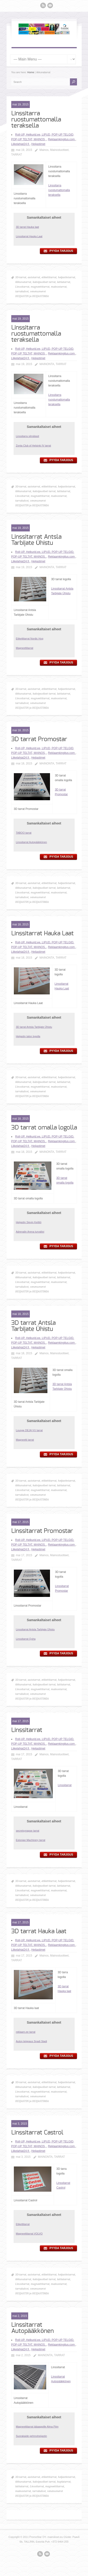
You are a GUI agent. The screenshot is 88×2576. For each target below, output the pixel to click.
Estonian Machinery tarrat (30, 1840)
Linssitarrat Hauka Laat (29, 236)
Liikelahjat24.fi (20, 144)
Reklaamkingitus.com (61, 139)
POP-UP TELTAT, (22, 139)
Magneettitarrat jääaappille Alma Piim (37, 2426)
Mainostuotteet (59, 150)
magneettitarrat (40, 286)
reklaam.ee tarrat (25, 2031)
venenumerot (38, 291)
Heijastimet (38, 144)
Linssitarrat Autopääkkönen (31, 842)
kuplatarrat (64, 2481)
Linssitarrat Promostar (42, 1531)
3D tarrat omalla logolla (44, 1128)
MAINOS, (40, 139)
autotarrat (34, 277)
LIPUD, (47, 134)
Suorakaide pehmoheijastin (31, 2436)
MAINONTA (46, 364)
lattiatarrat (63, 282)
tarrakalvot (22, 291)
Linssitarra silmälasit (27, 436)
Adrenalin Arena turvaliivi (30, 1231)
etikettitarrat (49, 277)
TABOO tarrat (23, 832)
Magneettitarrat (24, 648)
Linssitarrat (22, 286)
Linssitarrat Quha (26, 1638)
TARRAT (16, 154)
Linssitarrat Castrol (37, 2133)
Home (30, 72)
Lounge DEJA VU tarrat (29, 1430)
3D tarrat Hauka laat (27, 226)
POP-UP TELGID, (63, 134)
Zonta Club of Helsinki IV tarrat (33, 445)
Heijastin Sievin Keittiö (29, 1222)
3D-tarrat (20, 277)
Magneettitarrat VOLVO (29, 2233)
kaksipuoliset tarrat (44, 282)
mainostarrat (59, 286)
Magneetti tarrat (25, 1439)
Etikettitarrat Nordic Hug (29, 638)
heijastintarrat (66, 277)
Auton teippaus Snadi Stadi (31, 2041)
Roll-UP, (20, 134)
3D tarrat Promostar (39, 739)
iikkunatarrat (23, 282)
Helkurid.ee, (34, 134)
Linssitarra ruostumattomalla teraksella (36, 119)
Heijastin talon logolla (28, 1036)
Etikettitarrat (23, 2224)
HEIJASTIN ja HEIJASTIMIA (32, 296)
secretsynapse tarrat (27, 1830)
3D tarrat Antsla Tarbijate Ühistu (34, 1026)
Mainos (44, 150)
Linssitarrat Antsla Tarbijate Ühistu (36, 540)
